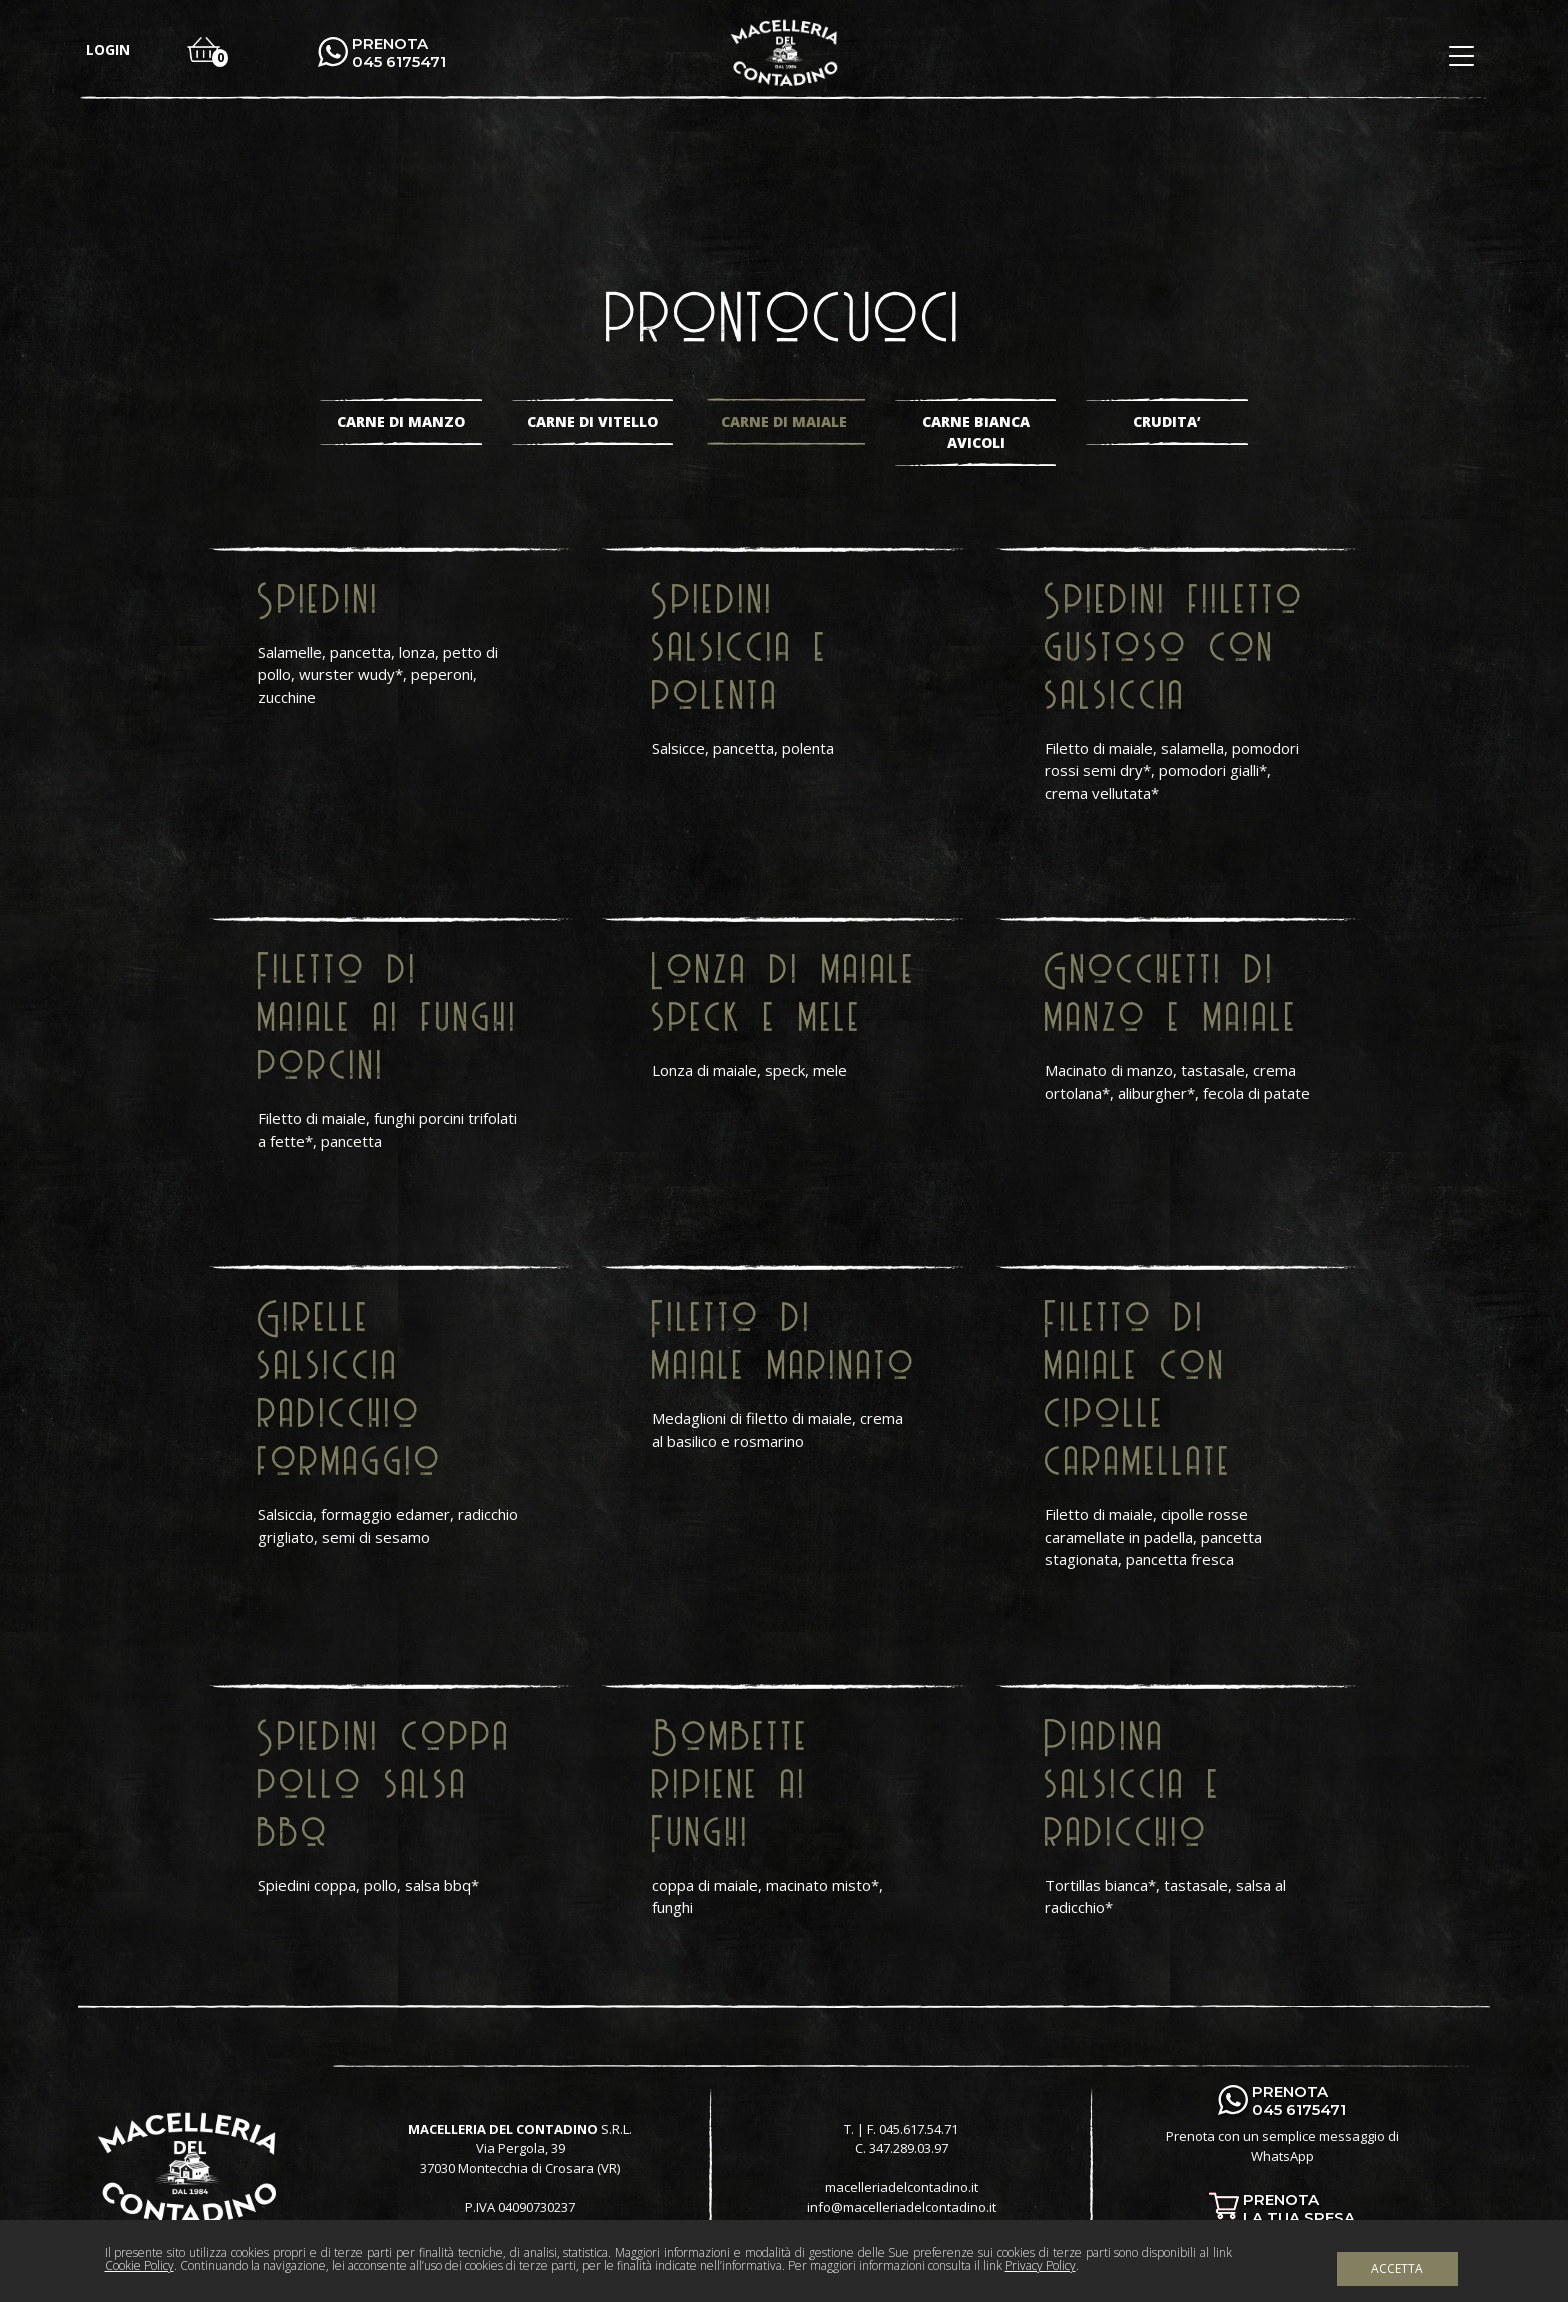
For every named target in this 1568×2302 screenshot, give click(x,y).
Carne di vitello (592, 421)
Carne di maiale (784, 421)
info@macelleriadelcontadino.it (901, 2207)
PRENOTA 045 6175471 (399, 53)
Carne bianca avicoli (976, 432)
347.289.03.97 (908, 2148)
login (108, 49)
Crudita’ (1167, 421)
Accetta (1397, 2268)
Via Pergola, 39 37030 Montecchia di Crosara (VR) (520, 2158)
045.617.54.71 (918, 2129)
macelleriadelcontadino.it (901, 2187)
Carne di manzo (401, 421)
